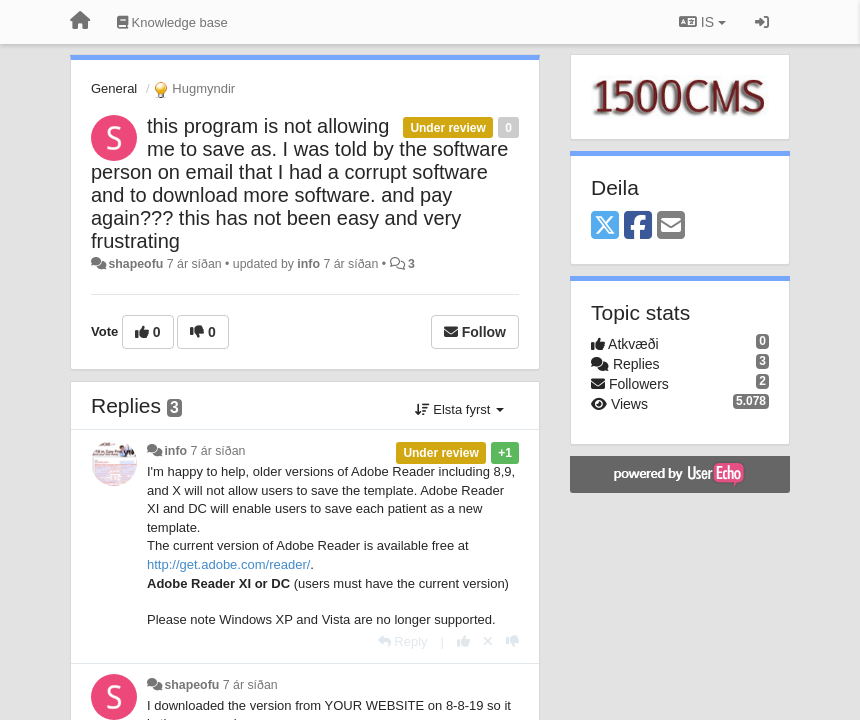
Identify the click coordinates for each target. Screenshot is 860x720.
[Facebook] (638, 226)
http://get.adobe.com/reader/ (228, 564)
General (114, 88)
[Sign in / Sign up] (762, 22)
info (308, 264)
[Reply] (403, 641)
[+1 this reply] (463, 641)
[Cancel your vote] (488, 641)
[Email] (671, 226)
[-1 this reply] (512, 641)
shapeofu (135, 264)
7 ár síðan (218, 451)
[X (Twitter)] (605, 226)
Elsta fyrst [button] (459, 409)
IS (702, 22)
